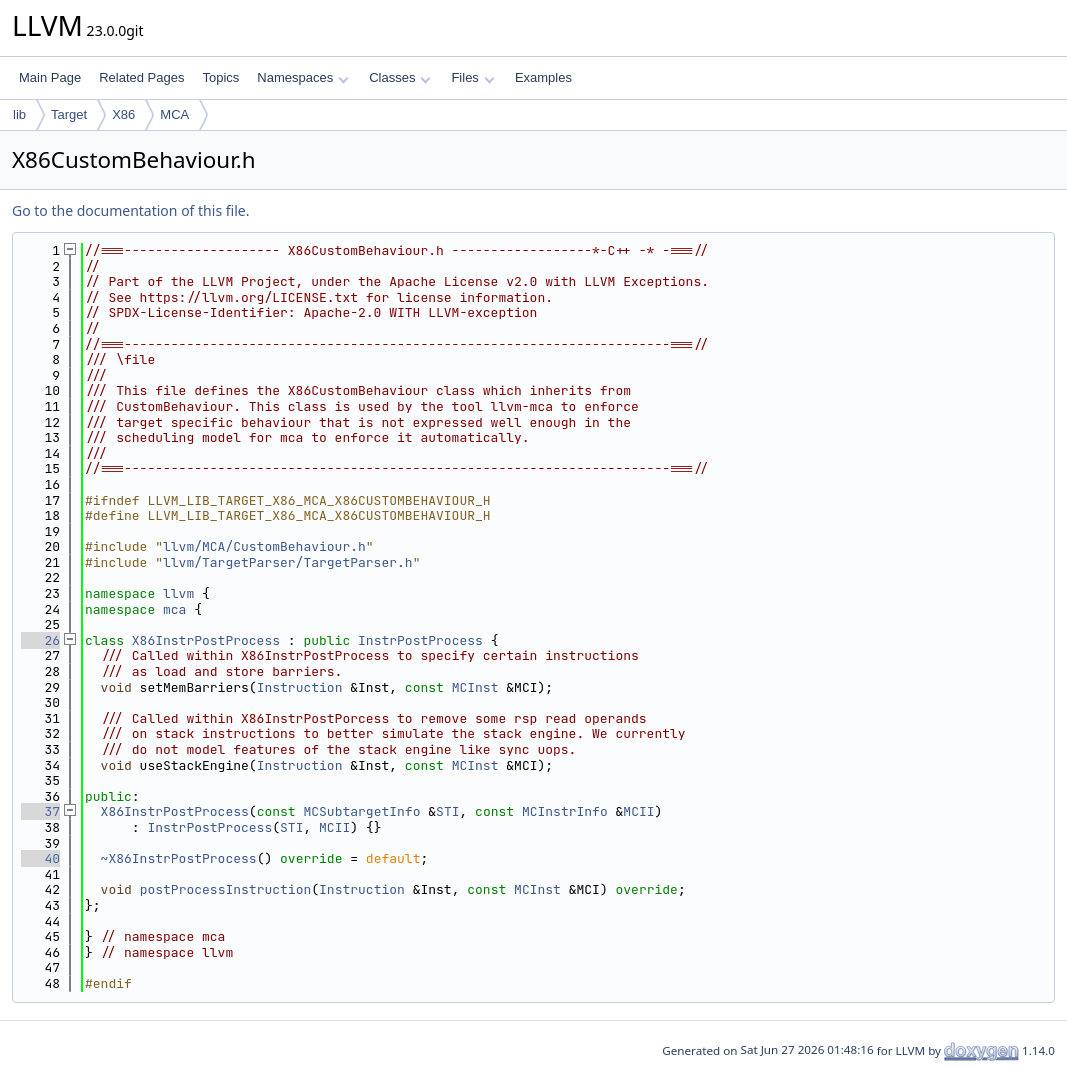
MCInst (475, 687)
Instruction (300, 687)
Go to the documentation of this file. (130, 210)
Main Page (50, 77)
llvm (178, 593)
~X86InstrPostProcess (179, 858)
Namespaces (302, 77)
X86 (123, 114)
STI (447, 811)
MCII (638, 811)
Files (472, 77)
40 (40, 858)
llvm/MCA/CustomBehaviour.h (264, 546)
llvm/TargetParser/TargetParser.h (288, 562)
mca (174, 609)
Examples (543, 77)
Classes (400, 77)
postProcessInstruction (226, 889)
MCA (174, 114)
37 (40, 811)
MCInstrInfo (565, 811)
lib (19, 114)
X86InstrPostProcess (206, 640)
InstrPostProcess (420, 640)
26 (40, 640)
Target (69, 114)
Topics (220, 77)
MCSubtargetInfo (361, 811)
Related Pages (141, 77)
